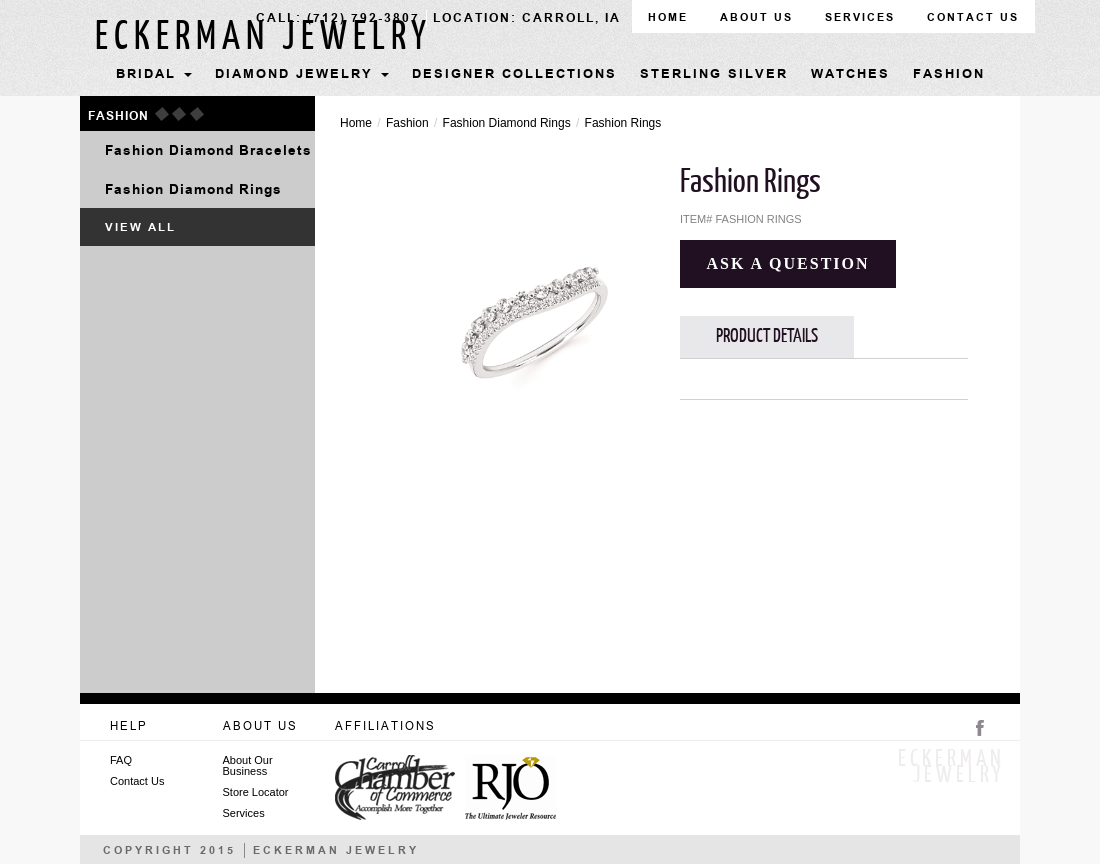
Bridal (154, 75)
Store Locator (256, 792)
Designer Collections (514, 75)
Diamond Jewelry (302, 75)
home (668, 17)
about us (756, 17)
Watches (850, 75)
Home (356, 123)
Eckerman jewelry (263, 37)
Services (860, 17)
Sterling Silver (714, 75)
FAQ (121, 760)
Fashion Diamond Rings (193, 190)
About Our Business (248, 766)
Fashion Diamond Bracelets (208, 152)
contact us (973, 17)
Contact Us (137, 781)
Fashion (949, 75)
